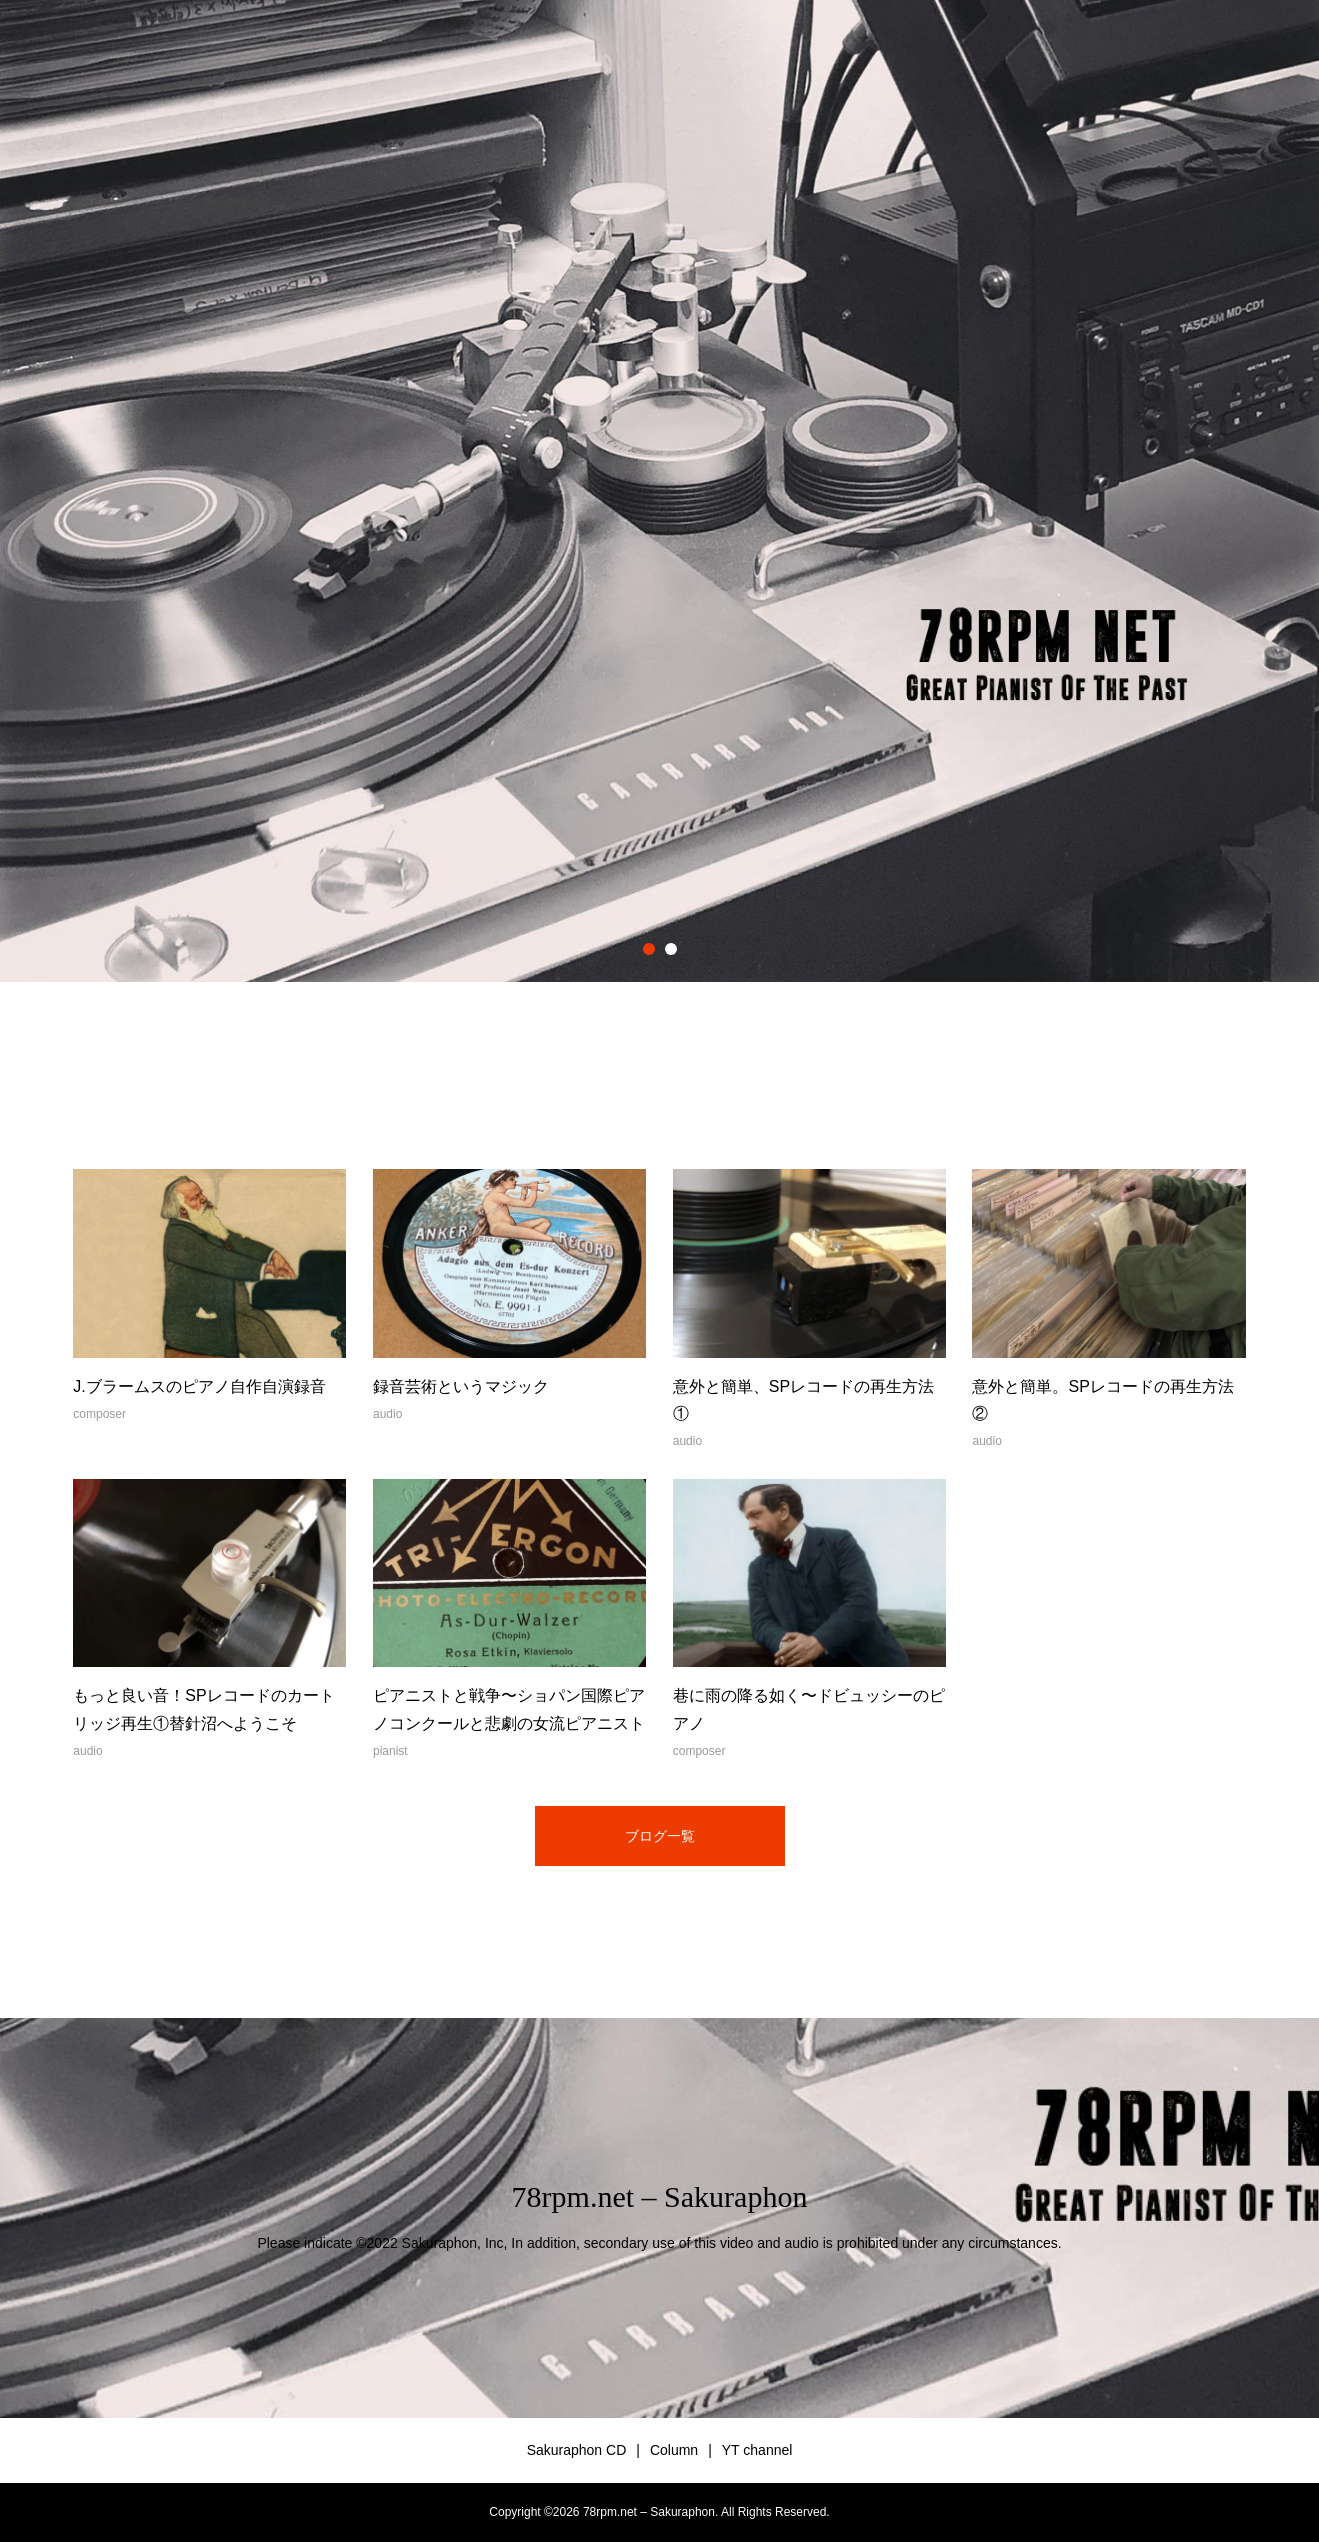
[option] (659, 491)
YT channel (757, 2450)
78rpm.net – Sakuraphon (660, 2196)
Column (674, 2450)
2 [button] (671, 949)
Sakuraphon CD (577, 2450)
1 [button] (649, 949)
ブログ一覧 (660, 1836)
